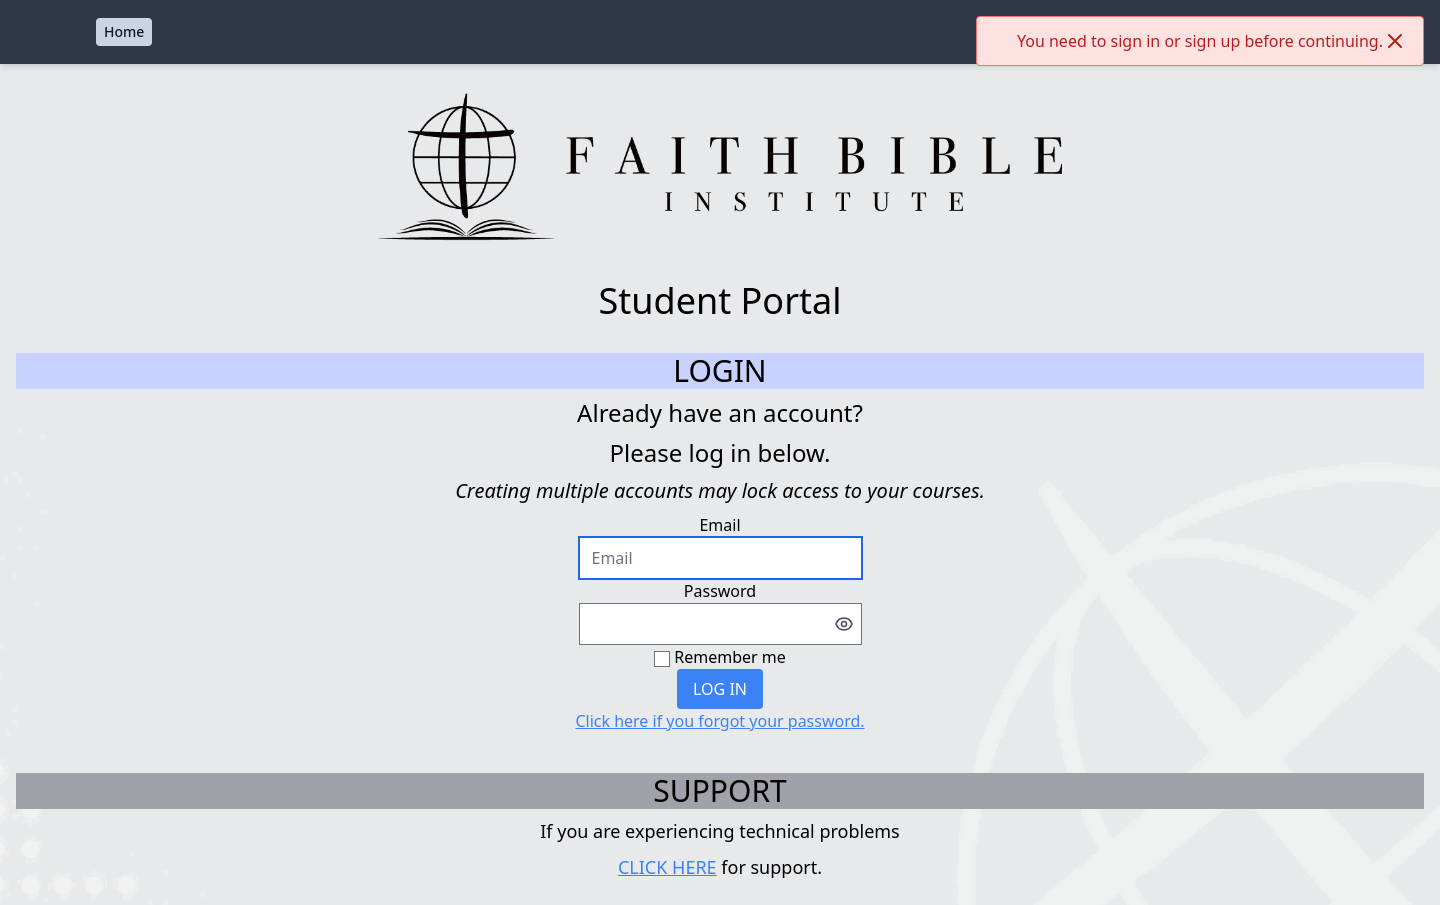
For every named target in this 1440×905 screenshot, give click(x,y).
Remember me (730, 657)
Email (719, 525)
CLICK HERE (667, 867)
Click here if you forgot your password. (719, 721)
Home (124, 31)
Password (720, 591)
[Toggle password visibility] (844, 624)
